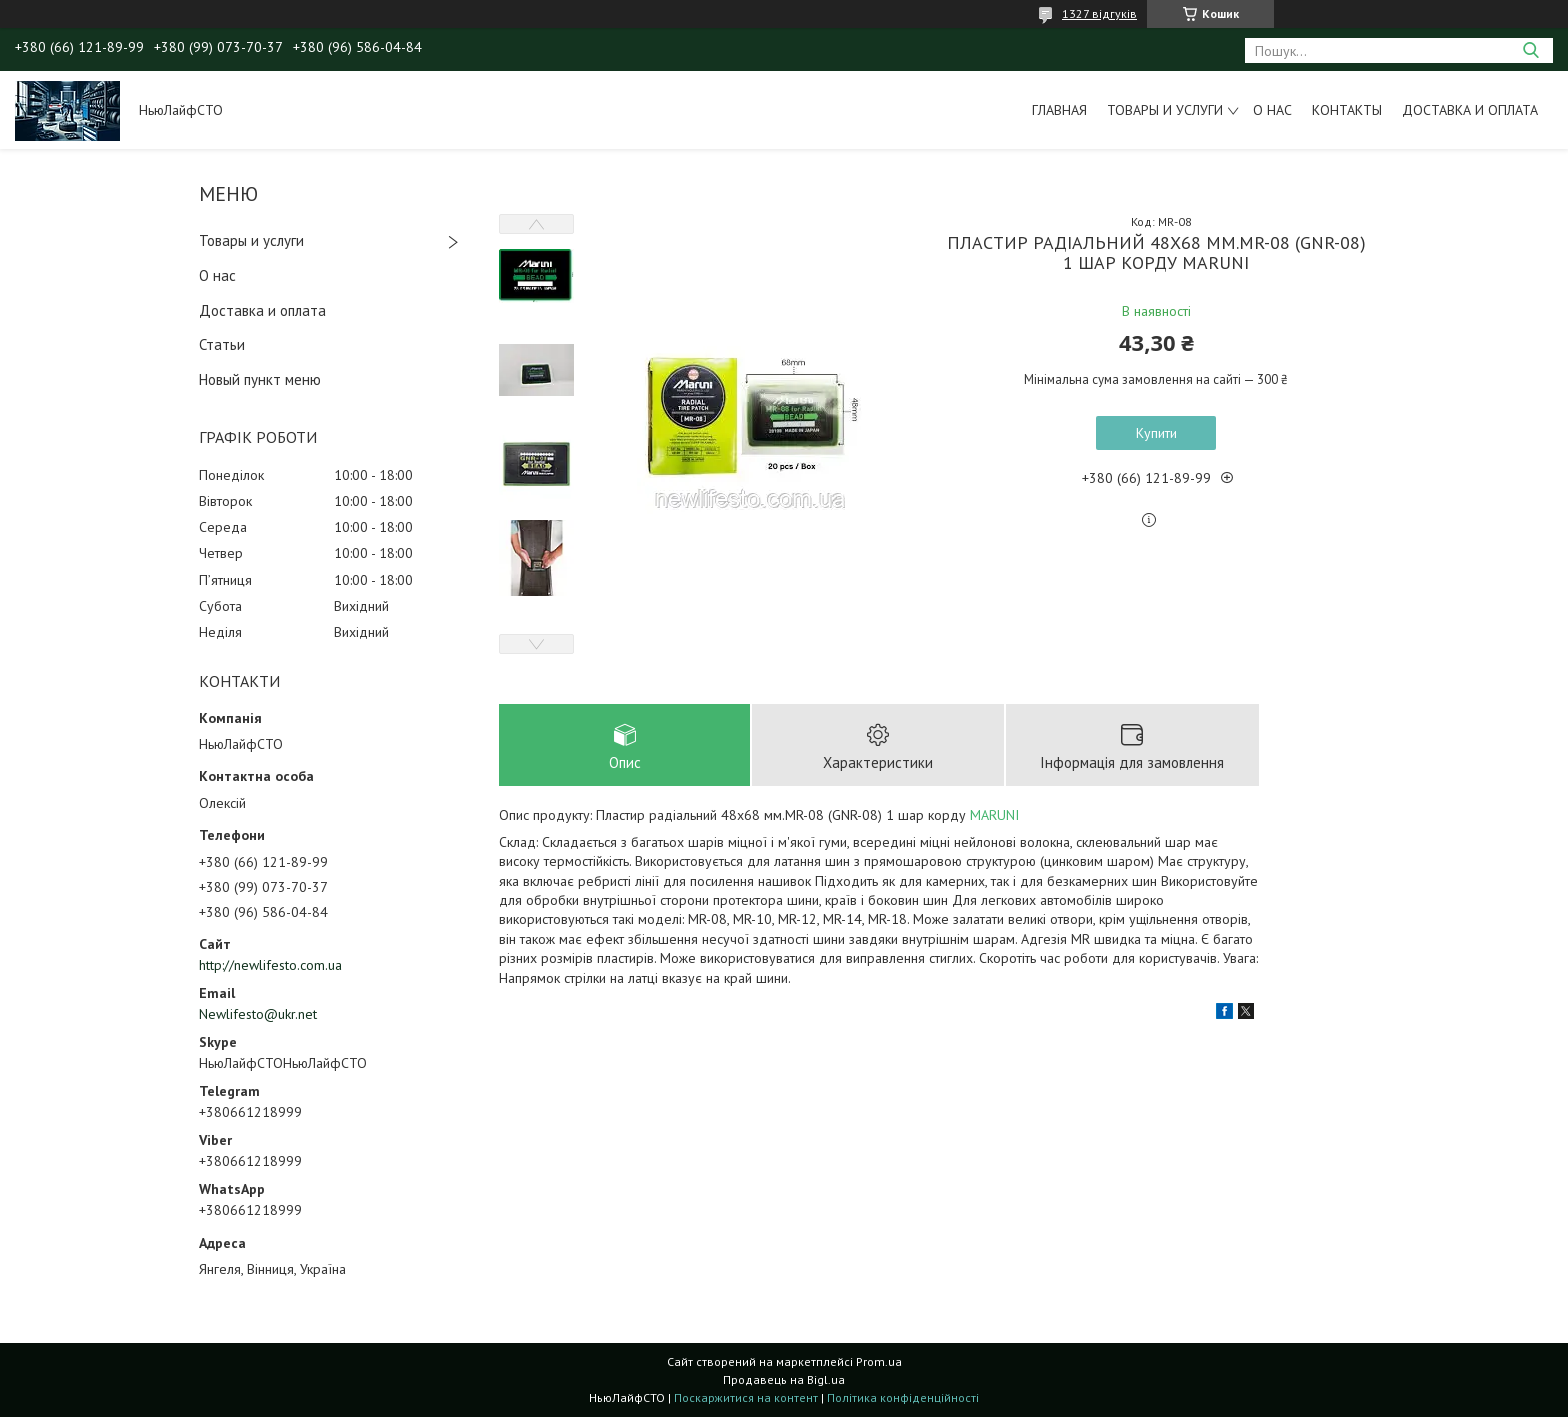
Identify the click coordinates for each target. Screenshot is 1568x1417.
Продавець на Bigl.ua (784, 1379)
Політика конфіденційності (903, 1397)
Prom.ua (879, 1361)
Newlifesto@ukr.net (258, 1014)
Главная (1059, 110)
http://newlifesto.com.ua (270, 965)
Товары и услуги (1165, 110)
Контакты (1347, 110)
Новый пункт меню (260, 379)
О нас (1272, 110)
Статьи (222, 344)
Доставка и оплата (1470, 110)
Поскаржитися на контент (746, 1397)
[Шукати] (1530, 50)
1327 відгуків (1099, 13)
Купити (1156, 433)
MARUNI (994, 815)
